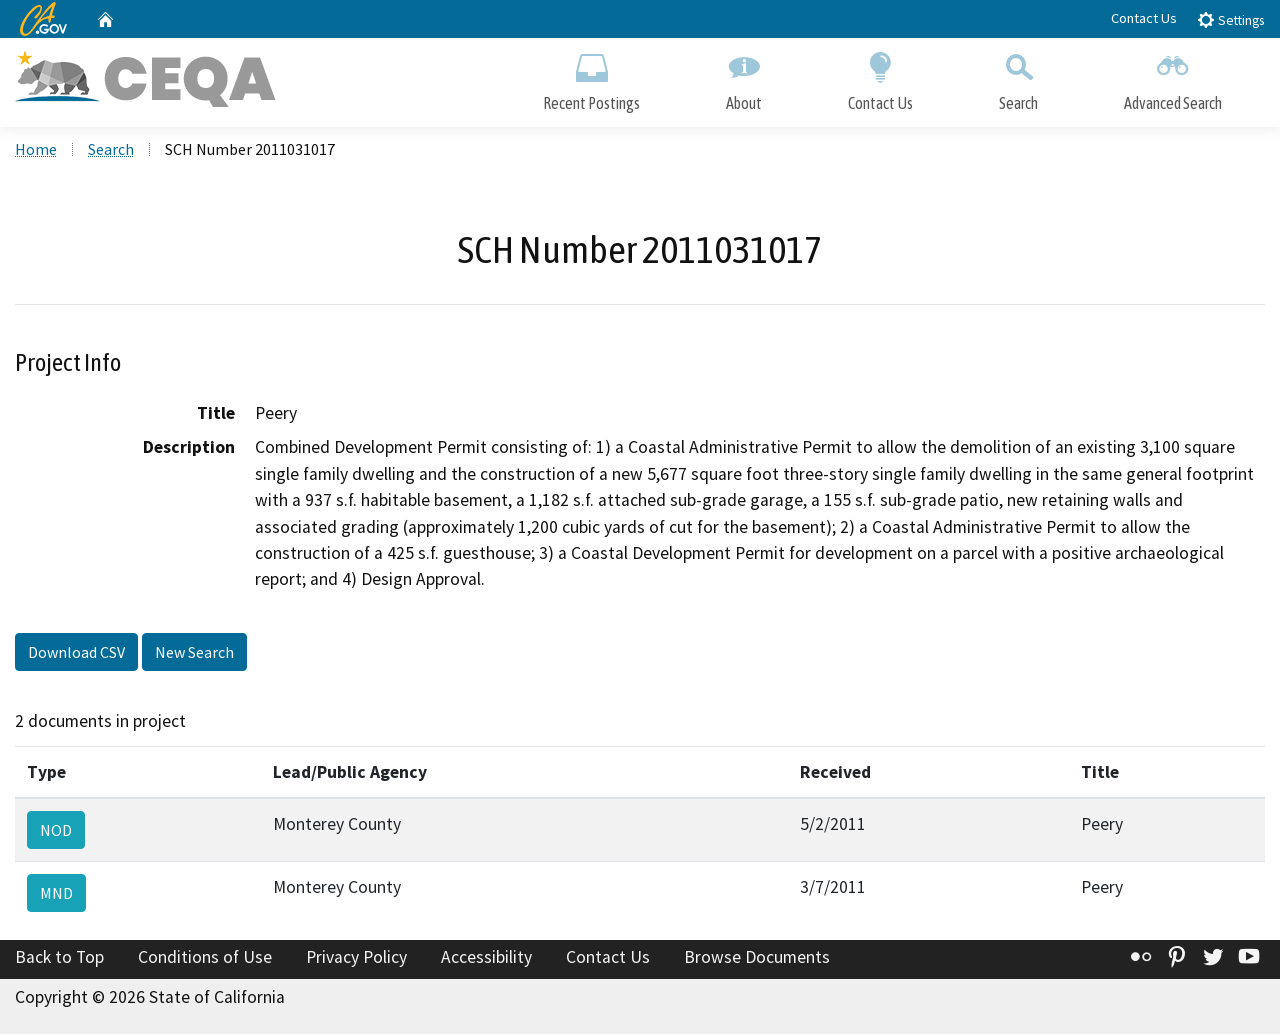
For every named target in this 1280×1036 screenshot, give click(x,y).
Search (1018, 77)
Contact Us (1144, 18)
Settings (1230, 19)
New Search (194, 653)
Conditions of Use (205, 959)
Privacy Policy (356, 959)
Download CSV (76, 653)
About (744, 77)
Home (36, 151)
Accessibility (486, 959)
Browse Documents (757, 959)
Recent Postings (591, 77)
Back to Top (59, 959)
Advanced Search (1173, 77)
